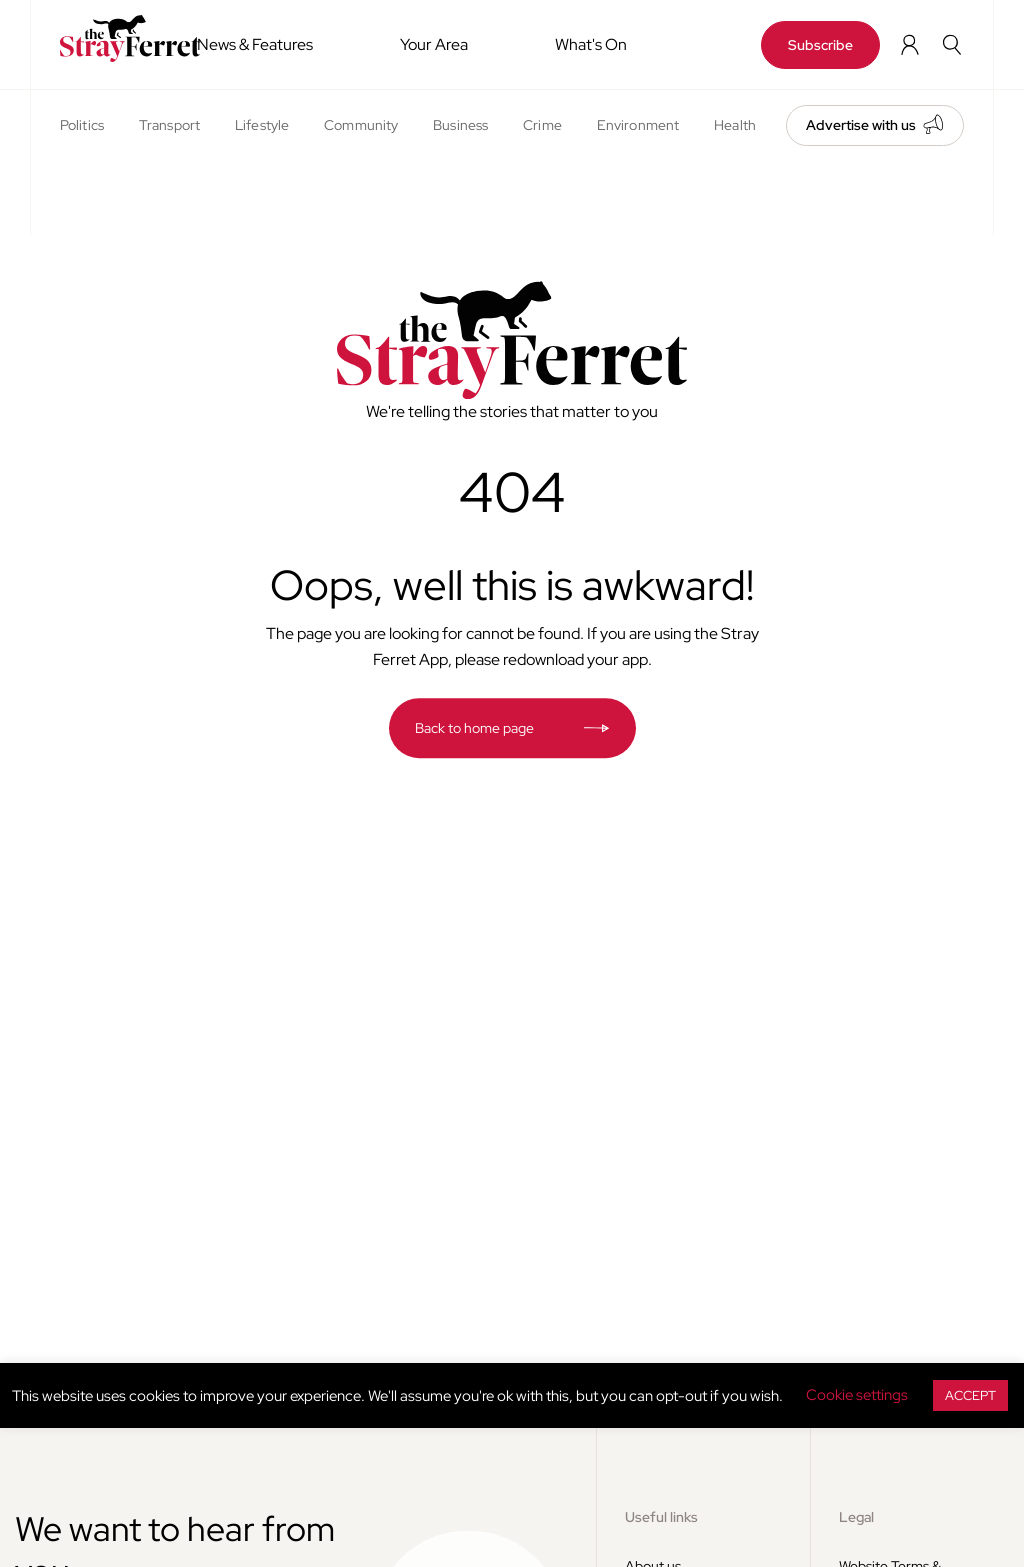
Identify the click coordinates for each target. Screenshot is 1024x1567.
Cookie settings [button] (857, 1395)
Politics (82, 125)
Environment (638, 125)
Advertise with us (861, 125)
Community (361, 125)
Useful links (661, 1517)
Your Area (434, 44)
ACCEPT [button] (970, 1395)
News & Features (255, 44)
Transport (169, 125)
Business (460, 125)
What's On (591, 44)
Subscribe (820, 45)
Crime (542, 125)
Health (735, 125)
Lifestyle (262, 125)
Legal (856, 1517)
